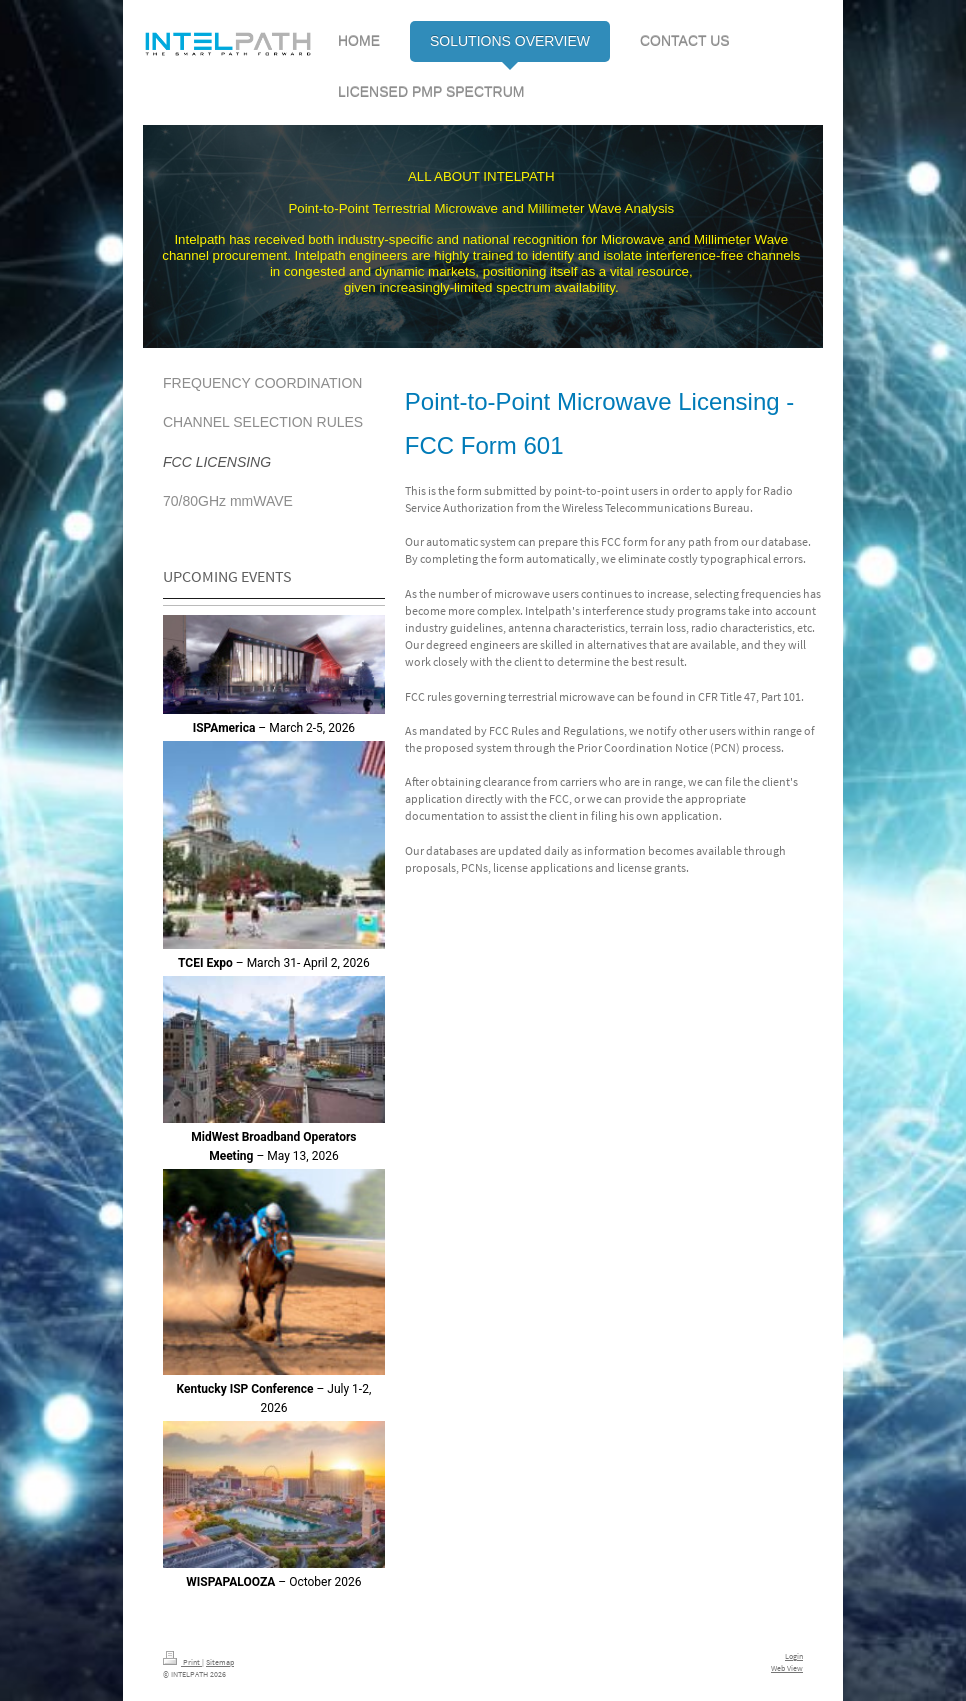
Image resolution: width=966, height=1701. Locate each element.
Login (794, 1656)
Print (182, 1662)
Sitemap (220, 1662)
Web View (787, 1668)
